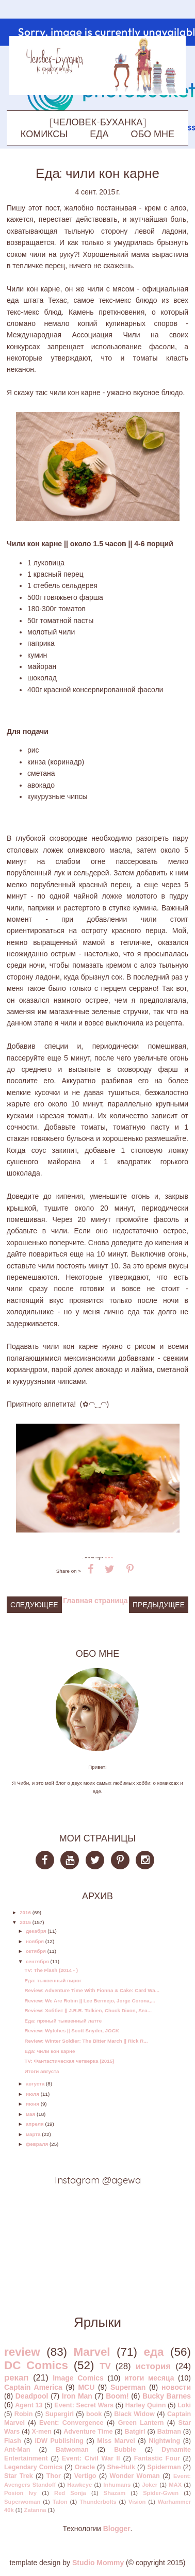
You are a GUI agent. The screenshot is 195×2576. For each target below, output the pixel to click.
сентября (37, 1961)
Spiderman (164, 2467)
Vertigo (85, 2476)
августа (35, 2083)
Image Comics (78, 2378)
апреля (35, 2124)
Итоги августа (41, 2071)
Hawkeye (79, 2485)
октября (36, 1951)
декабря (36, 1931)
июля (32, 2094)
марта (33, 2134)
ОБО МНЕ (153, 134)
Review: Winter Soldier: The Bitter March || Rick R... (86, 2041)
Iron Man (77, 2396)
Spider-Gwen (160, 2493)
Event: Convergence (71, 2422)
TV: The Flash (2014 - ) (50, 1970)
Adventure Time (87, 2431)
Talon (60, 2502)
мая (30, 2114)
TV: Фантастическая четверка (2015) (69, 2061)
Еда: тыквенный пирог (53, 1980)
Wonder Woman (135, 2476)
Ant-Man (17, 2449)
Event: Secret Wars (83, 2405)
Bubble (125, 2449)
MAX (175, 2485)
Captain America (33, 2387)
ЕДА (99, 134)
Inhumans (117, 2485)
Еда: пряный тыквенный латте (63, 2021)
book (94, 2414)
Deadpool (31, 2396)
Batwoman (72, 2449)
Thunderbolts (97, 2502)
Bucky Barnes (166, 2396)
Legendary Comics (33, 2467)
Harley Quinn (145, 2405)
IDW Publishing (59, 2440)
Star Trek (18, 2476)
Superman (127, 2387)
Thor (53, 2476)
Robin (23, 2414)
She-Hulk (121, 2467)
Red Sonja (70, 2493)
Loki (184, 2405)
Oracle (85, 2467)
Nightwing (164, 2440)
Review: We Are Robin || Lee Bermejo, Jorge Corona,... (89, 2000)
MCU (86, 2387)
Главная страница (95, 1600)
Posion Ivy (20, 2493)
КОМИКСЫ (44, 134)
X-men (41, 2431)
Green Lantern (141, 2422)
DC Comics (36, 2365)
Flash (12, 2440)
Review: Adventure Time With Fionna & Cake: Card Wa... (91, 1990)
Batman (169, 2431)
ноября (35, 1941)
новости (176, 2387)
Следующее (34, 1604)
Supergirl (59, 2414)
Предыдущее (159, 1604)
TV (105, 2366)
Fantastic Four (157, 2458)
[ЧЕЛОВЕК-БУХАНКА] (98, 122)
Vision (136, 2502)
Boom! (117, 2396)
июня (32, 2104)
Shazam (114, 2493)
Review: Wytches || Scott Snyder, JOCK (71, 2030)
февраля (37, 2144)
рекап (16, 2378)
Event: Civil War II (91, 2458)
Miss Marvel (116, 2440)
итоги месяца (149, 2378)
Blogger (117, 2528)
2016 (25, 1912)
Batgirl (135, 2431)
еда (153, 2351)
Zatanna (35, 2510)
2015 (25, 1922)
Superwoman (22, 2502)
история (153, 2366)
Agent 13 (28, 2405)
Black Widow (134, 2414)
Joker (149, 2485)
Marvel (92, 2351)
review (22, 2351)
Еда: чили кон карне (49, 2051)
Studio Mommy (98, 2562)
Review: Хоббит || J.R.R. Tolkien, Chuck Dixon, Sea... (87, 2010)
